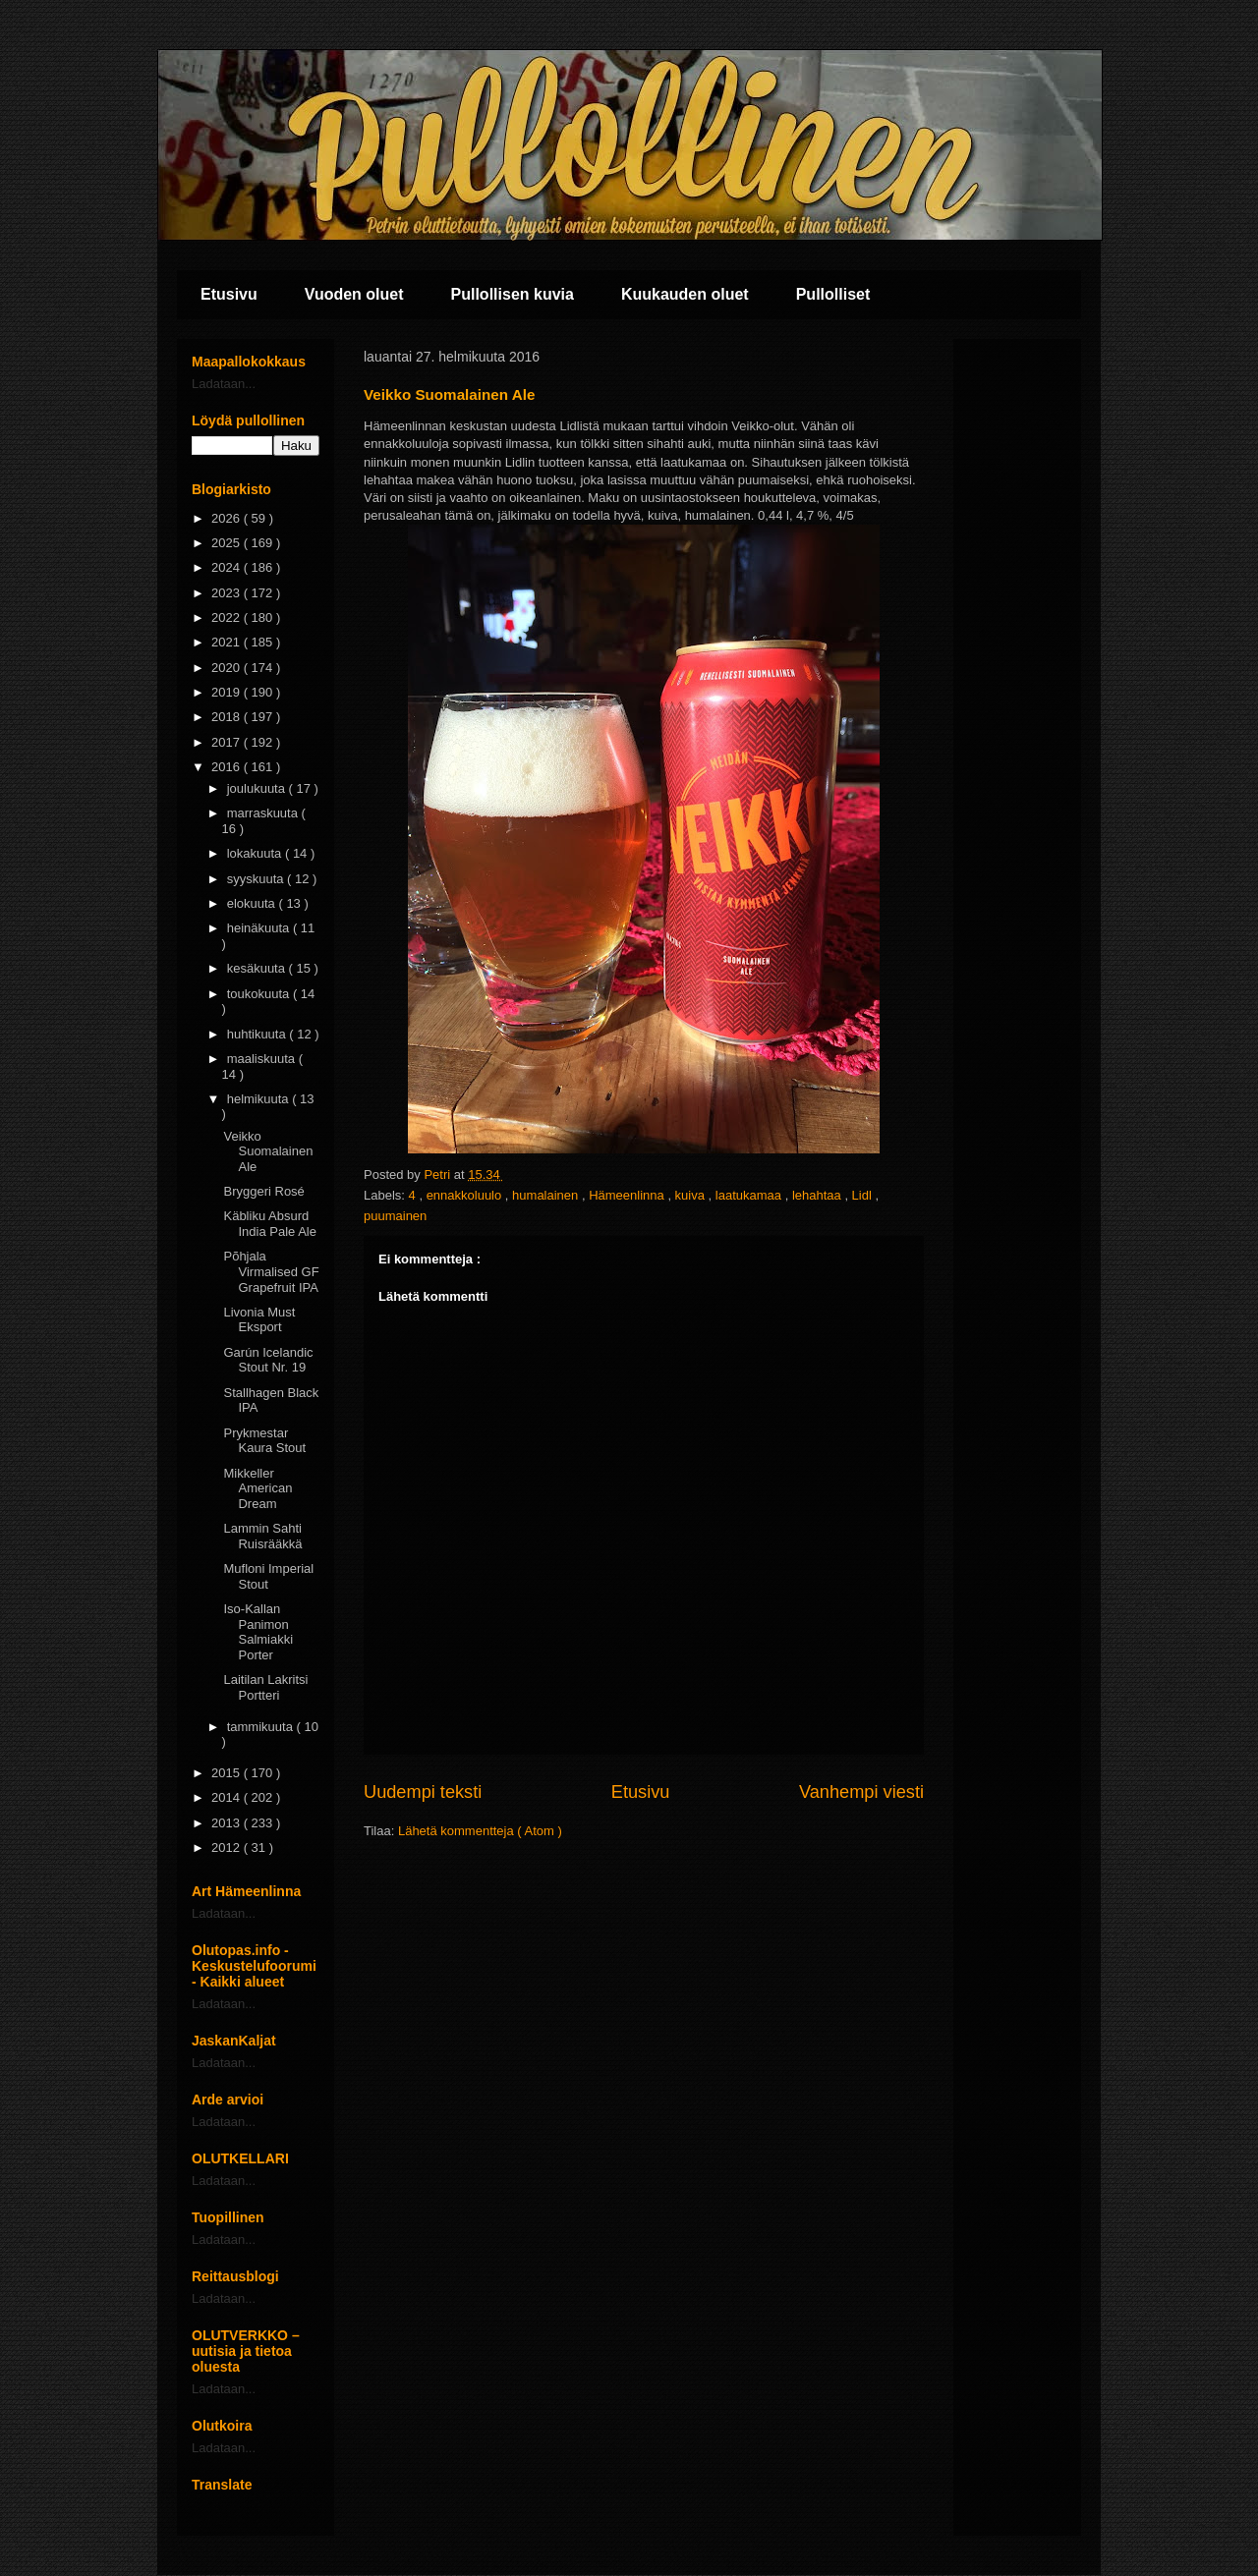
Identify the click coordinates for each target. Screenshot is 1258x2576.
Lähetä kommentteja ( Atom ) (480, 1830)
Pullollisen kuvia (512, 294)
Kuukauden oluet (685, 294)
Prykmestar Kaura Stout (264, 1441)
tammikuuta (262, 1726)
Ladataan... (224, 383)
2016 (227, 766)
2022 (227, 617)
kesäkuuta (258, 968)
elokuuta (253, 903)
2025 (227, 542)
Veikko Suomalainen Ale (268, 1151)
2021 (227, 642)
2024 (227, 567)
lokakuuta (256, 853)
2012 (227, 1847)
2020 (227, 667)
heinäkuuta (260, 928)
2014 (227, 1797)
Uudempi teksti (423, 1792)
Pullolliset (833, 294)
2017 (227, 742)
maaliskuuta (263, 1058)
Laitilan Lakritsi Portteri (265, 1687)
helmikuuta (259, 1099)
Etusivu (228, 294)
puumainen (395, 1215)
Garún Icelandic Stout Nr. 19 (268, 1360)
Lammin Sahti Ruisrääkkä (262, 1536)
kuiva (692, 1195)
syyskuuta (257, 878)
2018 (227, 716)
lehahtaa (818, 1195)
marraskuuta (264, 813)
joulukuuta (258, 788)
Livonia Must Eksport (259, 1320)
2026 (227, 518)
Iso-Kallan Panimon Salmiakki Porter (258, 1631)
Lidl (864, 1195)
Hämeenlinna (628, 1195)
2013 (227, 1823)
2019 (227, 692)
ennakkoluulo (466, 1195)
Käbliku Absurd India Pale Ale (269, 1223)
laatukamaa (750, 1195)
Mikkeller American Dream (257, 1488)
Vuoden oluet (354, 294)
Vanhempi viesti (861, 1792)
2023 (227, 593)
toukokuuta (260, 993)
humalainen (547, 1195)
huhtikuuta (258, 1034)
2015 (227, 1772)
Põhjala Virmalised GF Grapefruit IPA (270, 1271)
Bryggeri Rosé (263, 1191)
